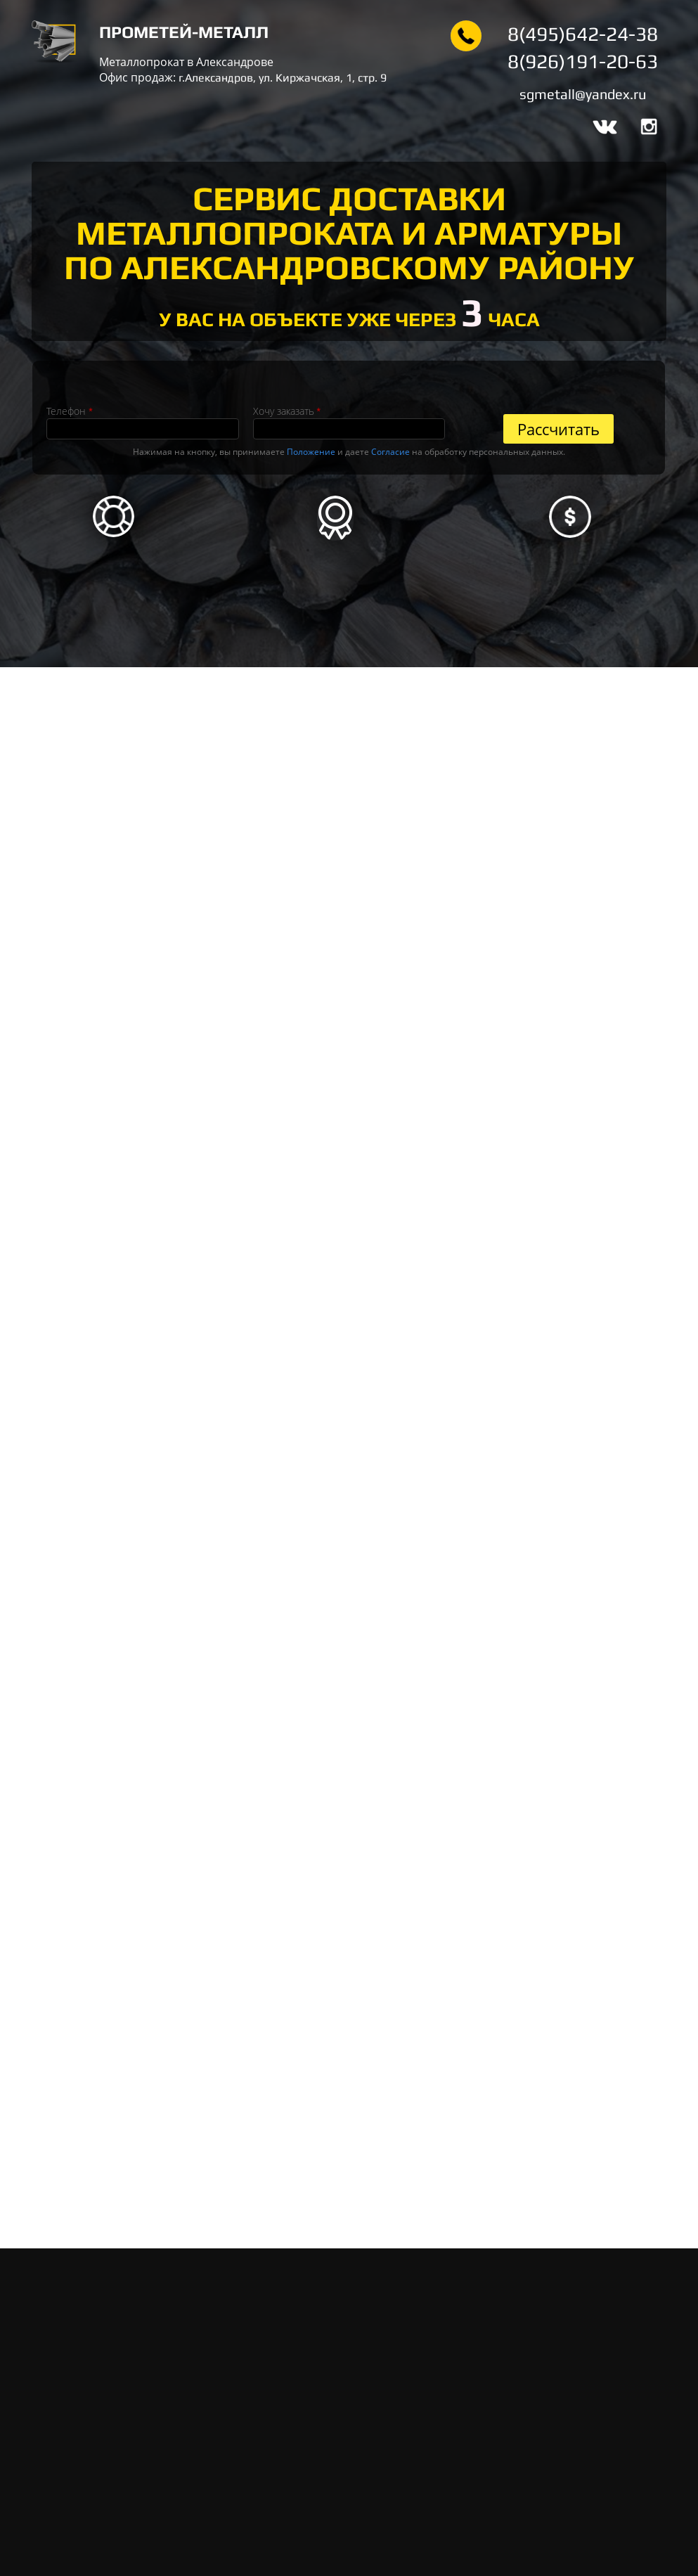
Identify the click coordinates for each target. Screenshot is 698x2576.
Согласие (390, 452)
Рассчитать (558, 428)
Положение (311, 452)
